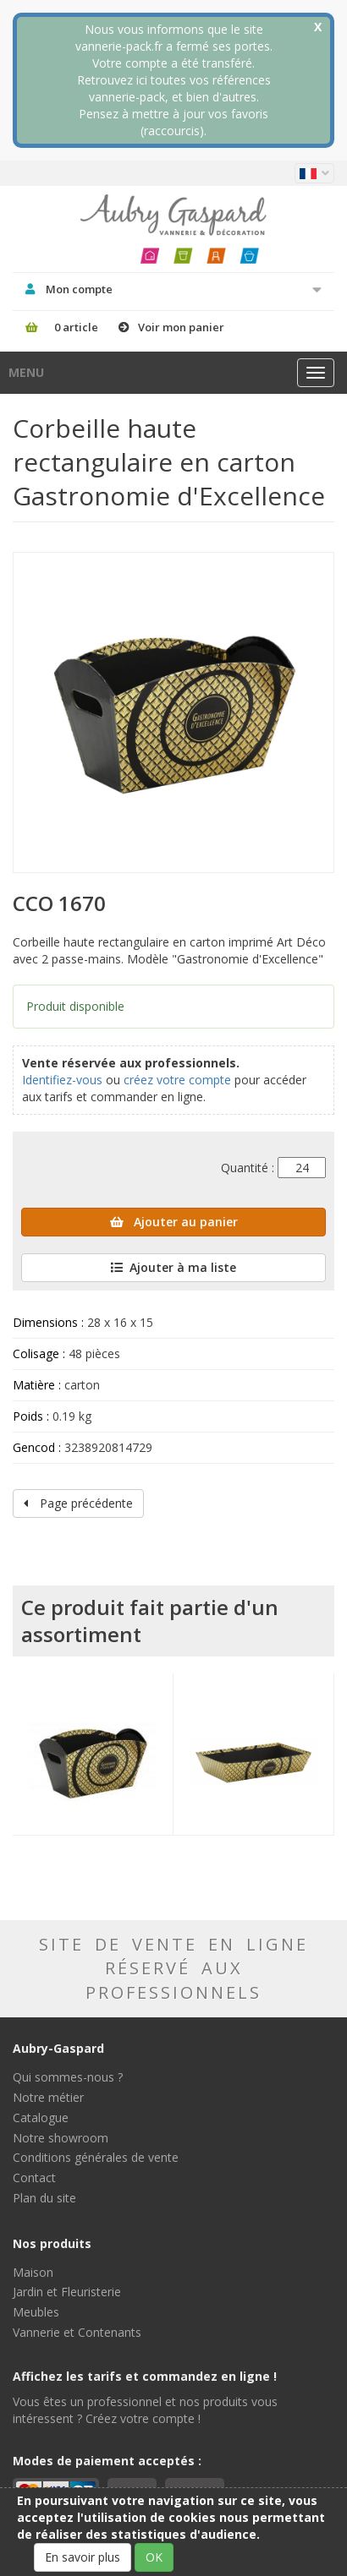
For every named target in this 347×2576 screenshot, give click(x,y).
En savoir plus (82, 2557)
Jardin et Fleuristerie (67, 2292)
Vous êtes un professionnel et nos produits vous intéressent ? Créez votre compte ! (145, 2409)
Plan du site (44, 2198)
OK (154, 2557)
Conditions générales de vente (96, 2157)
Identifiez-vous (62, 1080)
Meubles (36, 2312)
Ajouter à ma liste (173, 1267)
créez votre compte (177, 1080)
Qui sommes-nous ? (68, 2077)
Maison (33, 2272)
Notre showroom (60, 2138)
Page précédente (78, 1503)
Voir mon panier (181, 327)
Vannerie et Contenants (77, 2332)
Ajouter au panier (174, 1222)
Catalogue (41, 2117)
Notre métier (48, 2097)
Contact (34, 2177)
